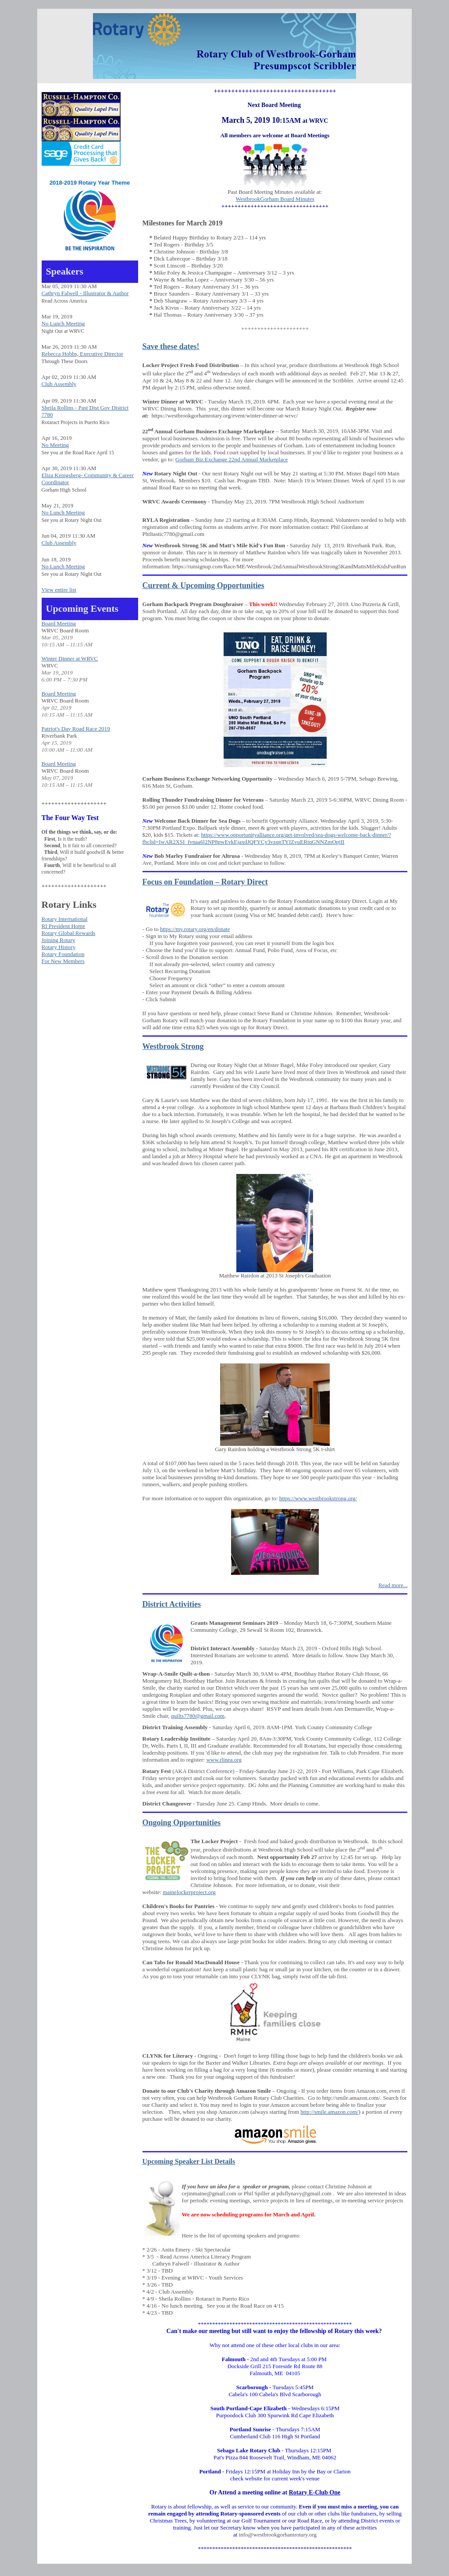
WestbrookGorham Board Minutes (274, 199)
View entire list (59, 589)
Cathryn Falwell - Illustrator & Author (85, 293)
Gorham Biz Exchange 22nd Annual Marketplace (231, 459)
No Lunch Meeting (63, 323)
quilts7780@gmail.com (197, 1716)
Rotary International (65, 919)
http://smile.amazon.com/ (329, 2112)
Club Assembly (59, 384)
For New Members (63, 961)
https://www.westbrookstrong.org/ (318, 1498)
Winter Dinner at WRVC (70, 658)
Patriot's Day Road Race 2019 (76, 728)
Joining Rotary (58, 940)
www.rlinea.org (224, 1759)
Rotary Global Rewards (69, 933)
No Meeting (55, 445)
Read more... (392, 1585)
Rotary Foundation (63, 954)
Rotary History (59, 947)
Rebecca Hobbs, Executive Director (82, 353)
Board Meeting (59, 623)
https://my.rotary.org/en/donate (195, 929)
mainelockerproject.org (189, 1892)
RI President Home (64, 926)
